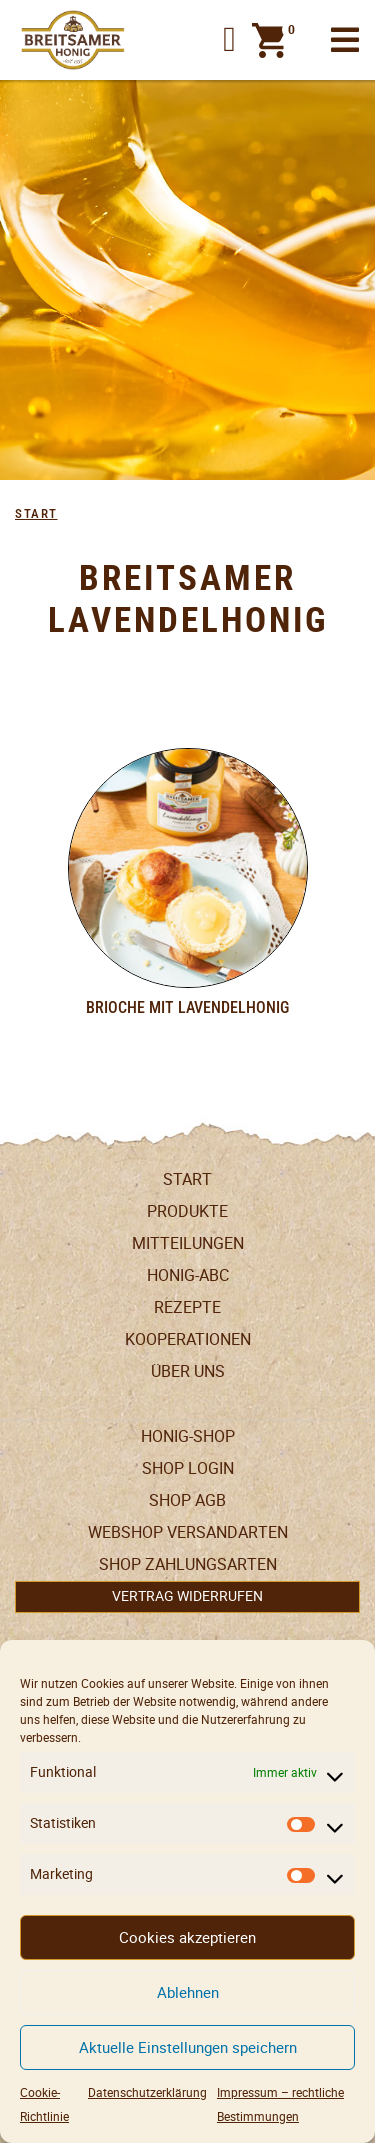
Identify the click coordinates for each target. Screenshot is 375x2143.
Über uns (188, 1371)
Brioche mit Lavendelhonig (187, 1007)
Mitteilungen (188, 1243)
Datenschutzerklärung (147, 2092)
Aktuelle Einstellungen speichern (188, 2047)
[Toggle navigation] (345, 40)
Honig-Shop (188, 1436)
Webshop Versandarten (188, 1532)
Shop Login (188, 1468)
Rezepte (187, 1307)
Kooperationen (188, 1339)
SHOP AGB (187, 1500)
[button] (229, 40)
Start (36, 513)
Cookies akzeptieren (187, 1937)
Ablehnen (188, 1992)
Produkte (187, 1211)
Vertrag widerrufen (187, 1596)
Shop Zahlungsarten (188, 1564)
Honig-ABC (188, 1275)
